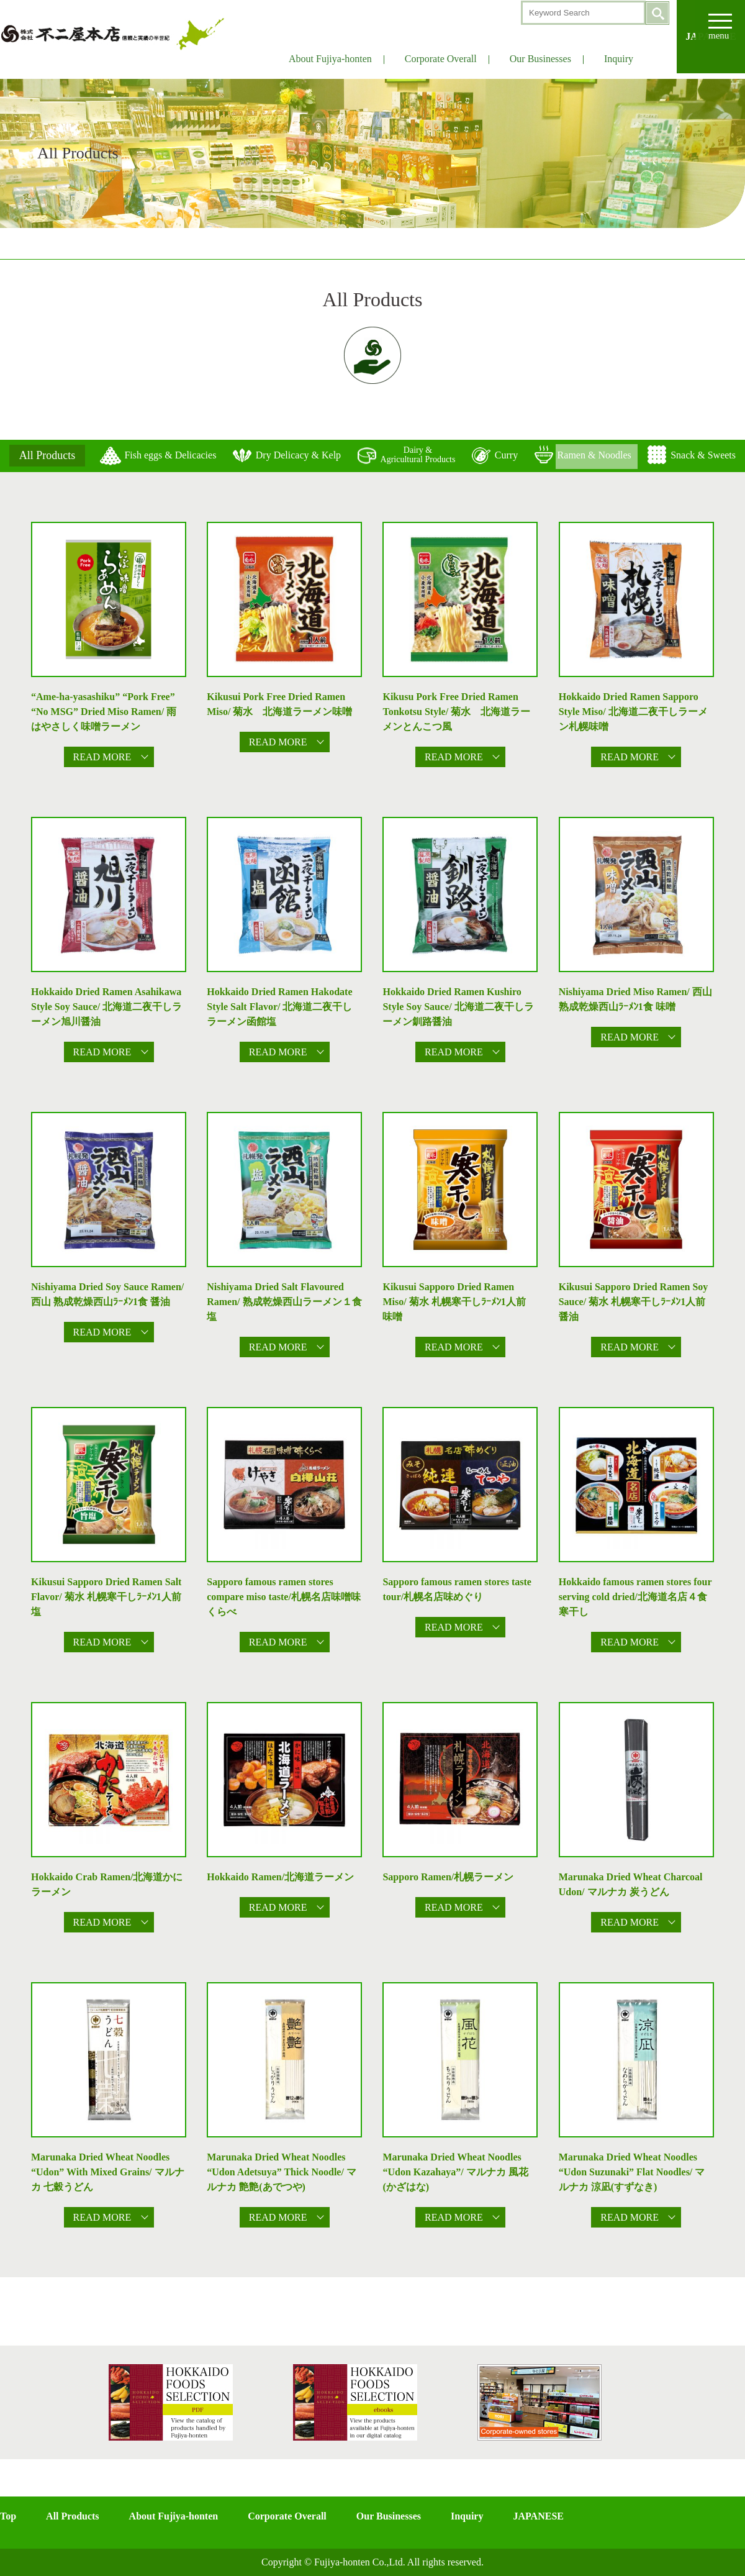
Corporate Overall (441, 58)
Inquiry (618, 58)
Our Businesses (540, 58)
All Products (72, 2516)
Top (8, 2516)
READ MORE (102, 757)
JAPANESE (538, 2516)
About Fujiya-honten (330, 58)
